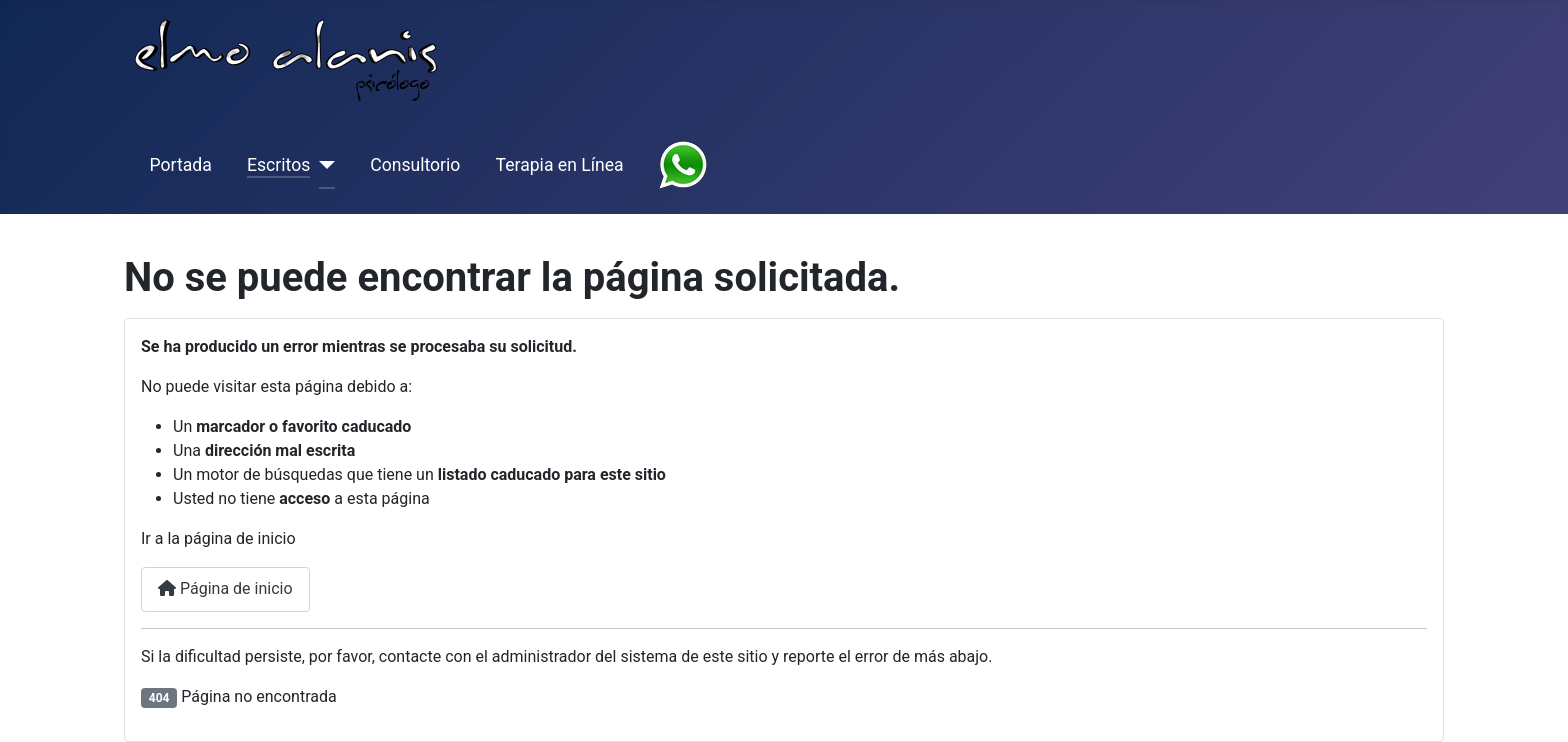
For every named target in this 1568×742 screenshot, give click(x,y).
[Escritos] (322, 165)
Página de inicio (225, 588)
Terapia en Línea (560, 165)
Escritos (278, 165)
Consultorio (415, 165)
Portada (181, 165)
